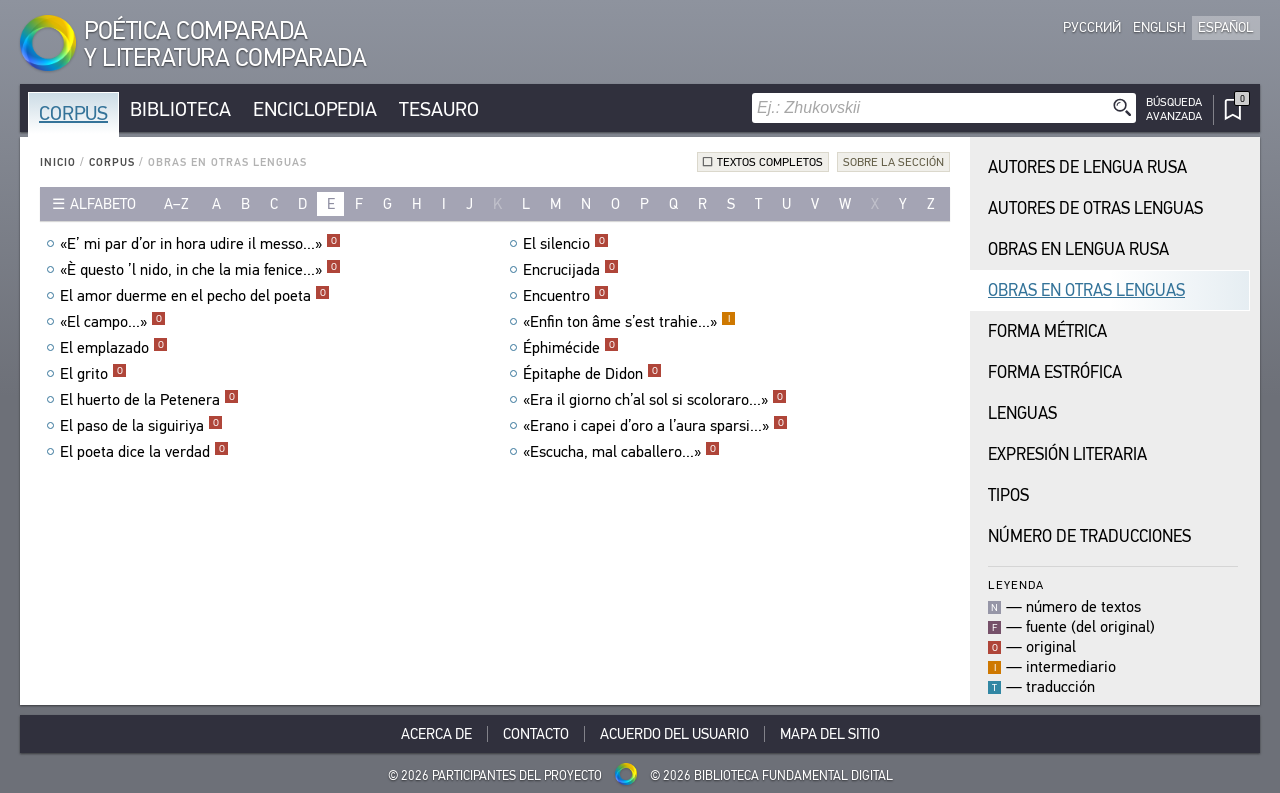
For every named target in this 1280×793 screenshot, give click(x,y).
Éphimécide (571, 348)
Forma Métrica (1047, 331)
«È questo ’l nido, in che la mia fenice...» (200, 270)
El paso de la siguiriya (141, 426)
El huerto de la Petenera (149, 400)
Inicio (58, 162)
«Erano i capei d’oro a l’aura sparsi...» (655, 426)
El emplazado (114, 348)
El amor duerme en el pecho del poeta (195, 296)
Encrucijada (571, 270)
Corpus (73, 113)
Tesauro (439, 109)
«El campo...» (113, 322)
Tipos (1008, 495)
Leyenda (1016, 584)
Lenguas (1022, 413)
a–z (176, 204)
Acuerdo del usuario (674, 734)
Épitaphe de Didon (592, 374)
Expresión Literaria (1067, 454)
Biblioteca (180, 109)
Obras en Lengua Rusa (1078, 249)
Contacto (536, 734)
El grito (93, 374)
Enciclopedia (315, 109)
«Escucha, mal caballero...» (621, 452)
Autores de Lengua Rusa (1087, 167)
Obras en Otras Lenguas (1086, 290)
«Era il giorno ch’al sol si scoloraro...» (655, 400)
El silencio (566, 244)
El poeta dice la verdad (144, 452)
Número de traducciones (1089, 536)
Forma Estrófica (1055, 372)
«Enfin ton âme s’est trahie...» (629, 322)
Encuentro (566, 296)
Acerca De (436, 734)
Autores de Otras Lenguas (1095, 208)
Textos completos (770, 162)
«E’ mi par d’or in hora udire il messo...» (200, 244)
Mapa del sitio (830, 734)
